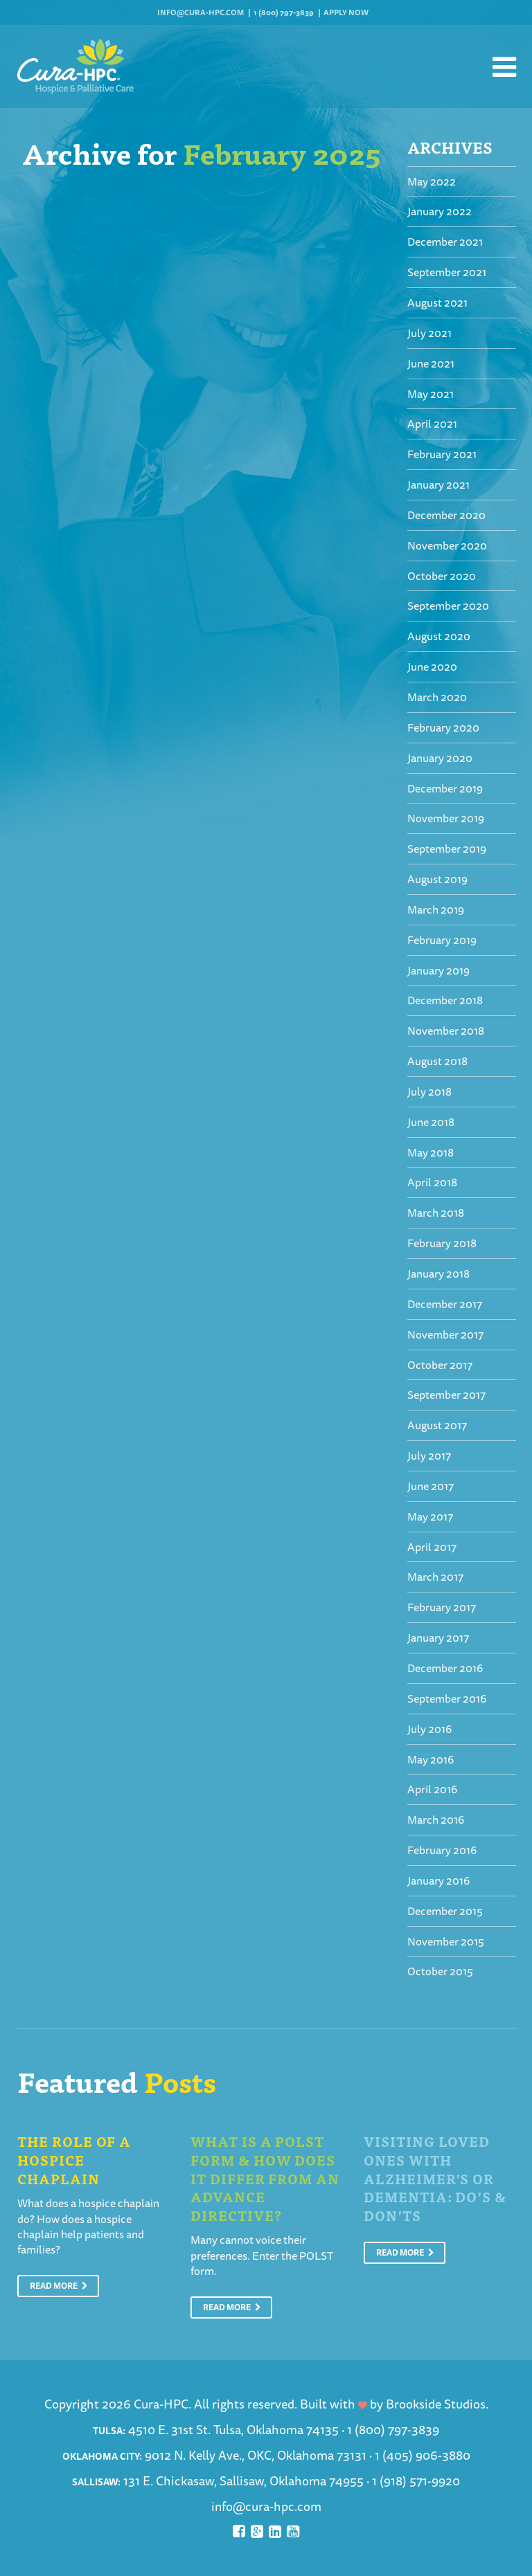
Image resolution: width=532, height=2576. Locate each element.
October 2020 (441, 576)
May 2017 (430, 1516)
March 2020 (437, 697)
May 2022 (431, 181)
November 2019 (445, 818)
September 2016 (446, 1698)
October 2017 (439, 1365)
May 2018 (430, 1152)
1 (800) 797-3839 (284, 12)
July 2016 (429, 1729)
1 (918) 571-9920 (416, 2480)
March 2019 (435, 909)
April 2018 (432, 1182)
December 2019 (445, 788)
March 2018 (435, 1213)
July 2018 (429, 1091)
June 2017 (430, 1486)
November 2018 (445, 1031)
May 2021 (430, 394)
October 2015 (440, 1971)
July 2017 (429, 1455)
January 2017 (438, 1638)
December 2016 (445, 1668)
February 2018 (442, 1243)
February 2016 (442, 1850)
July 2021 (429, 333)
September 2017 (446, 1395)
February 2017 (441, 1607)
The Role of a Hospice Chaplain (74, 2159)
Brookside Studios (436, 2403)
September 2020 (448, 606)
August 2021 (437, 302)
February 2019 (442, 940)
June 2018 (430, 1122)
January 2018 (438, 1273)
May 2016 (430, 1759)
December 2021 (445, 242)
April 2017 (431, 1547)
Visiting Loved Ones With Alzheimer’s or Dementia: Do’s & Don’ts (435, 2177)
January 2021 (438, 484)
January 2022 (439, 211)
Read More (59, 2285)
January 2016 (438, 1880)
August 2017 (437, 1425)
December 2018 (445, 1000)
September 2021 (446, 272)
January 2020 (439, 758)
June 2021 (430, 363)
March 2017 (435, 1577)
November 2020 (447, 545)
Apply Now (346, 12)
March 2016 (435, 1820)
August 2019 (437, 879)
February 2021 (442, 454)
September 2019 (446, 849)
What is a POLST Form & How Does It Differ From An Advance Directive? (264, 2177)
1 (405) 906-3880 (422, 2455)
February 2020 (443, 727)
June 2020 (432, 666)
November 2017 (445, 1334)
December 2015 (445, 1911)
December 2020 (446, 515)
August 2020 (438, 636)
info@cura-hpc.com (200, 12)
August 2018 (437, 1061)
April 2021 (432, 424)
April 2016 (432, 1789)
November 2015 (445, 1941)
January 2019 (438, 970)
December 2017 (444, 1304)
